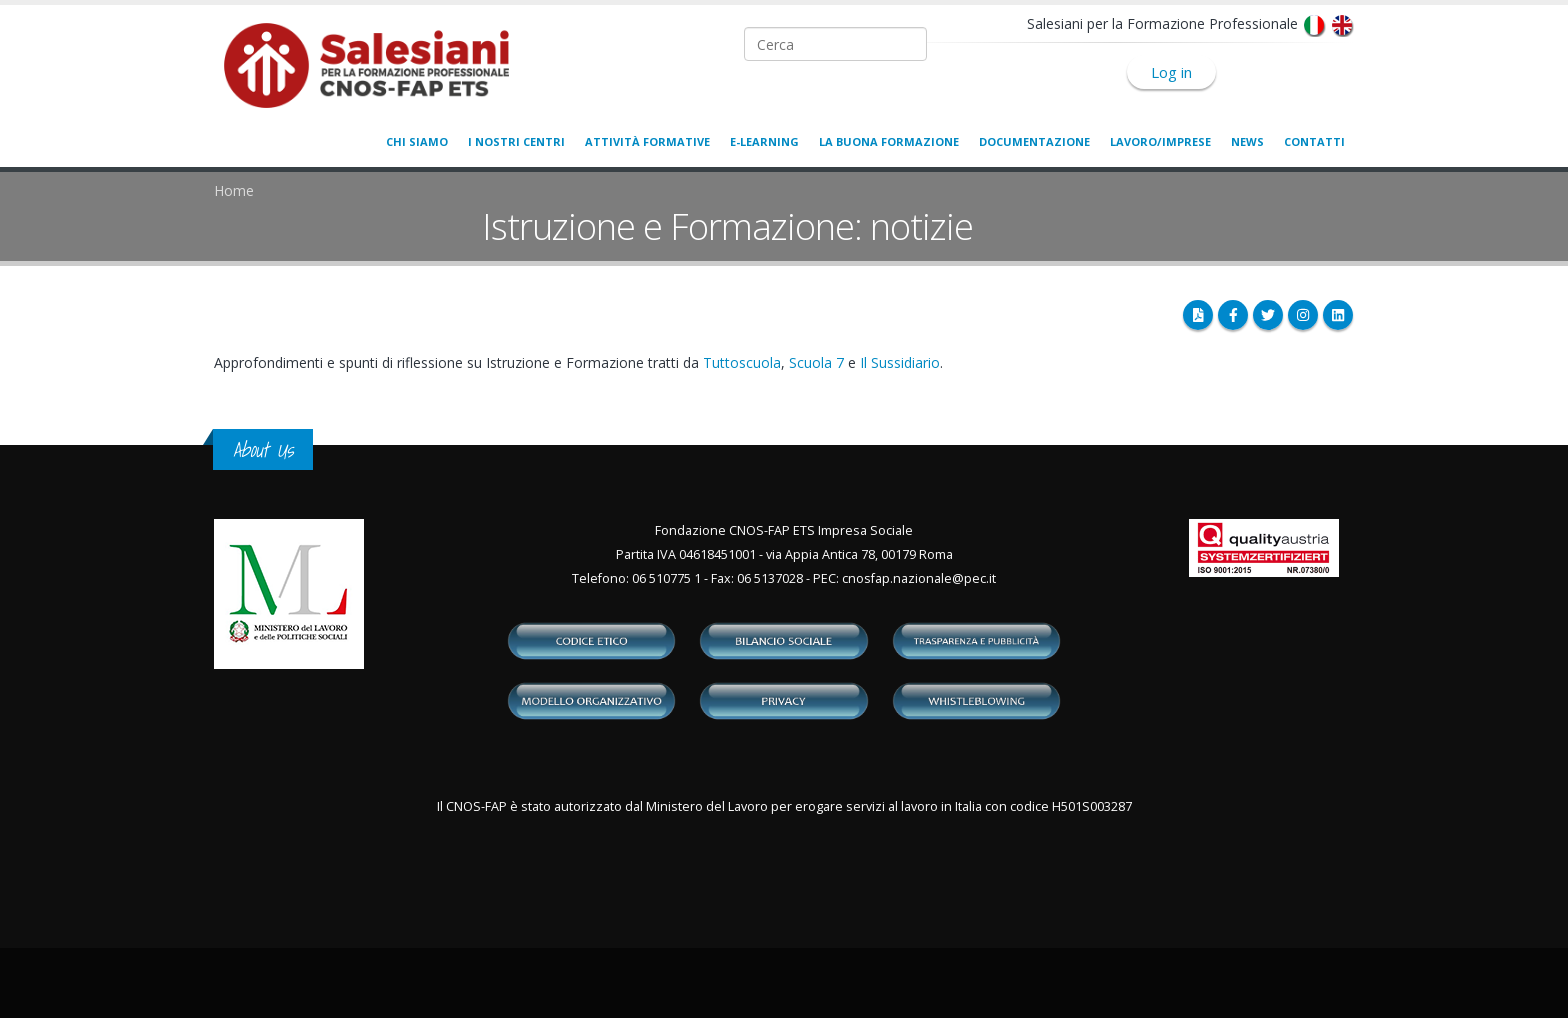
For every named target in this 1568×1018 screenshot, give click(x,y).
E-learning (764, 141)
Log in (1171, 72)
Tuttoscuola (742, 362)
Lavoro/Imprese (1160, 141)
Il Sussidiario (900, 362)
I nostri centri (516, 141)
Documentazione (1034, 141)
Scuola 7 (816, 362)
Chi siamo (417, 141)
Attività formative (647, 141)
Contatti (1314, 141)
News (1247, 141)
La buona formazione (889, 141)
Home (234, 190)
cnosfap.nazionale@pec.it (919, 578)
